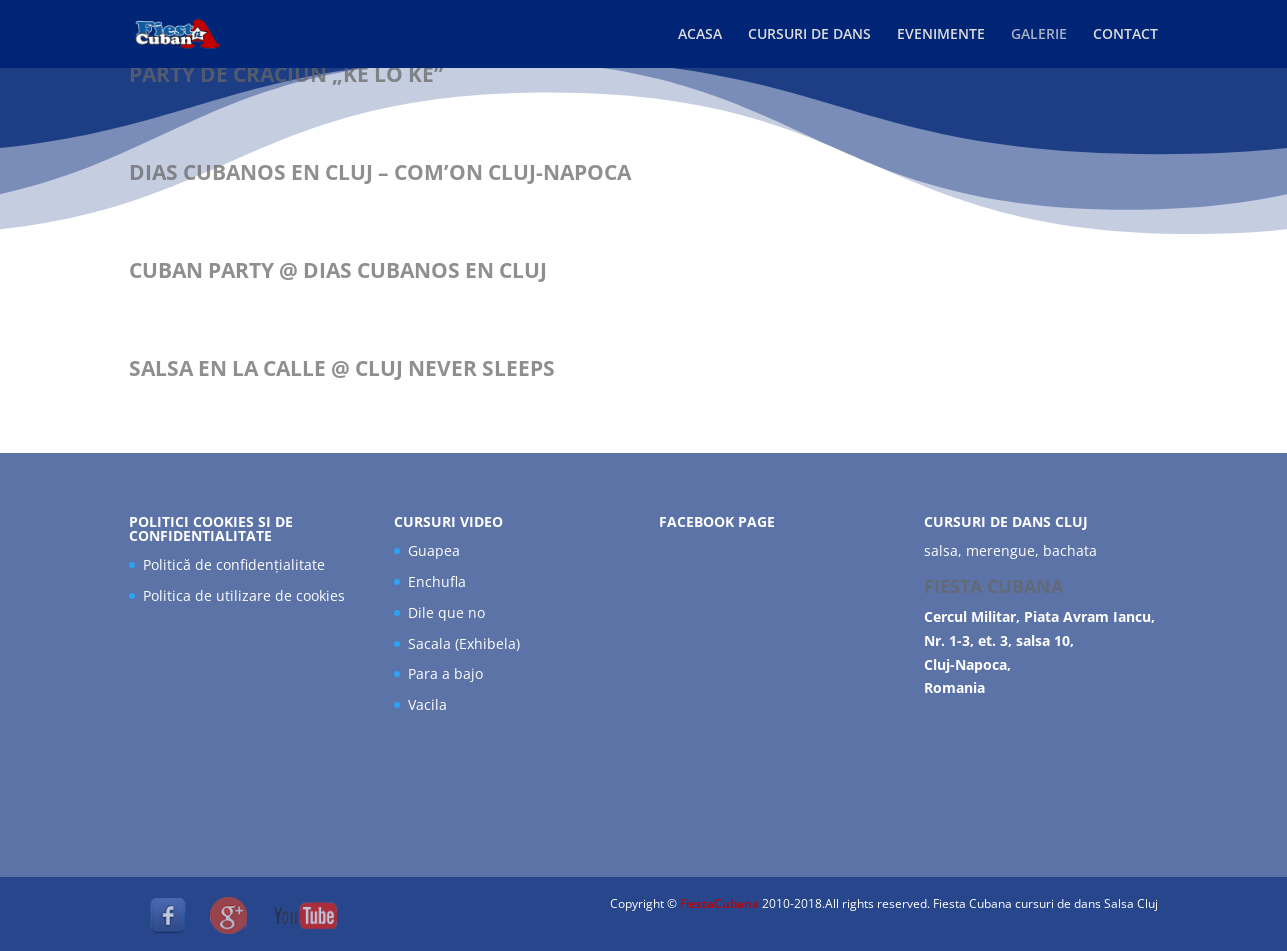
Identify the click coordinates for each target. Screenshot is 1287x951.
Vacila (427, 704)
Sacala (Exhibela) (464, 643)
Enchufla (437, 581)
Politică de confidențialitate (234, 564)
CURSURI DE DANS (809, 35)
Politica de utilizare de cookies (244, 595)
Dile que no (446, 612)
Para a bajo (445, 673)
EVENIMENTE (941, 35)
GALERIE (1039, 35)
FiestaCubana (721, 903)
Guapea (434, 550)
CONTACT (1125, 35)
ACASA (700, 35)
